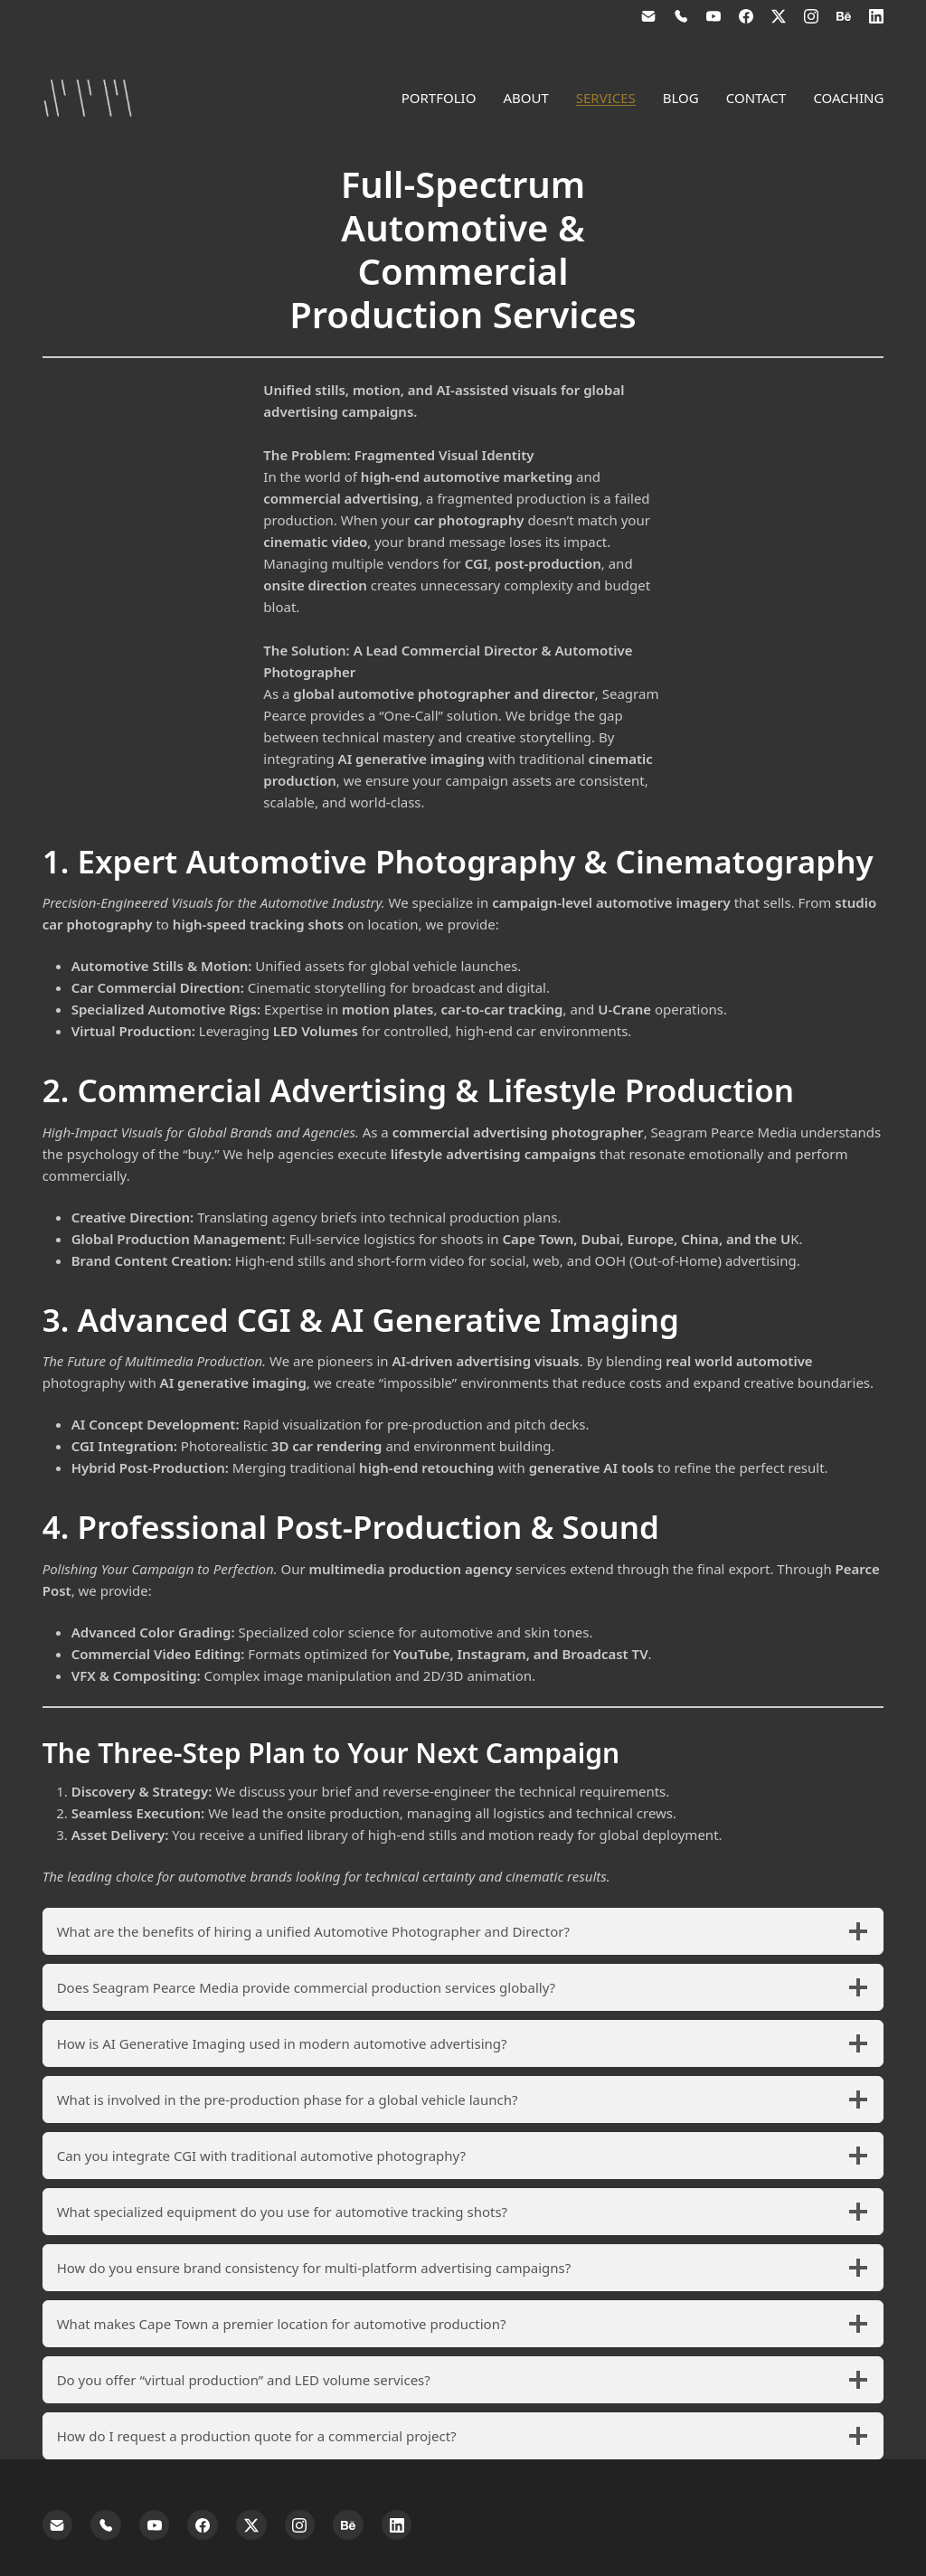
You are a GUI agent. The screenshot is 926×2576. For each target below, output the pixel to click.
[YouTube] (713, 16)
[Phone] (681, 16)
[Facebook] (746, 16)
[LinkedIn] (876, 16)
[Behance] (843, 16)
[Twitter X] (778, 16)
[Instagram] (811, 16)
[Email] (648, 16)
